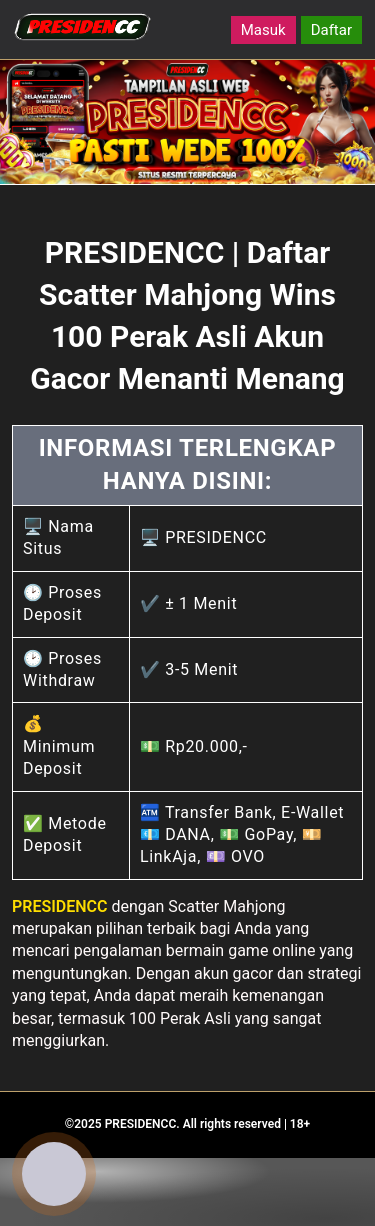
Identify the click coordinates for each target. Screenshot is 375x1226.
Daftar (331, 30)
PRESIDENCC (60, 906)
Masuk (263, 30)
